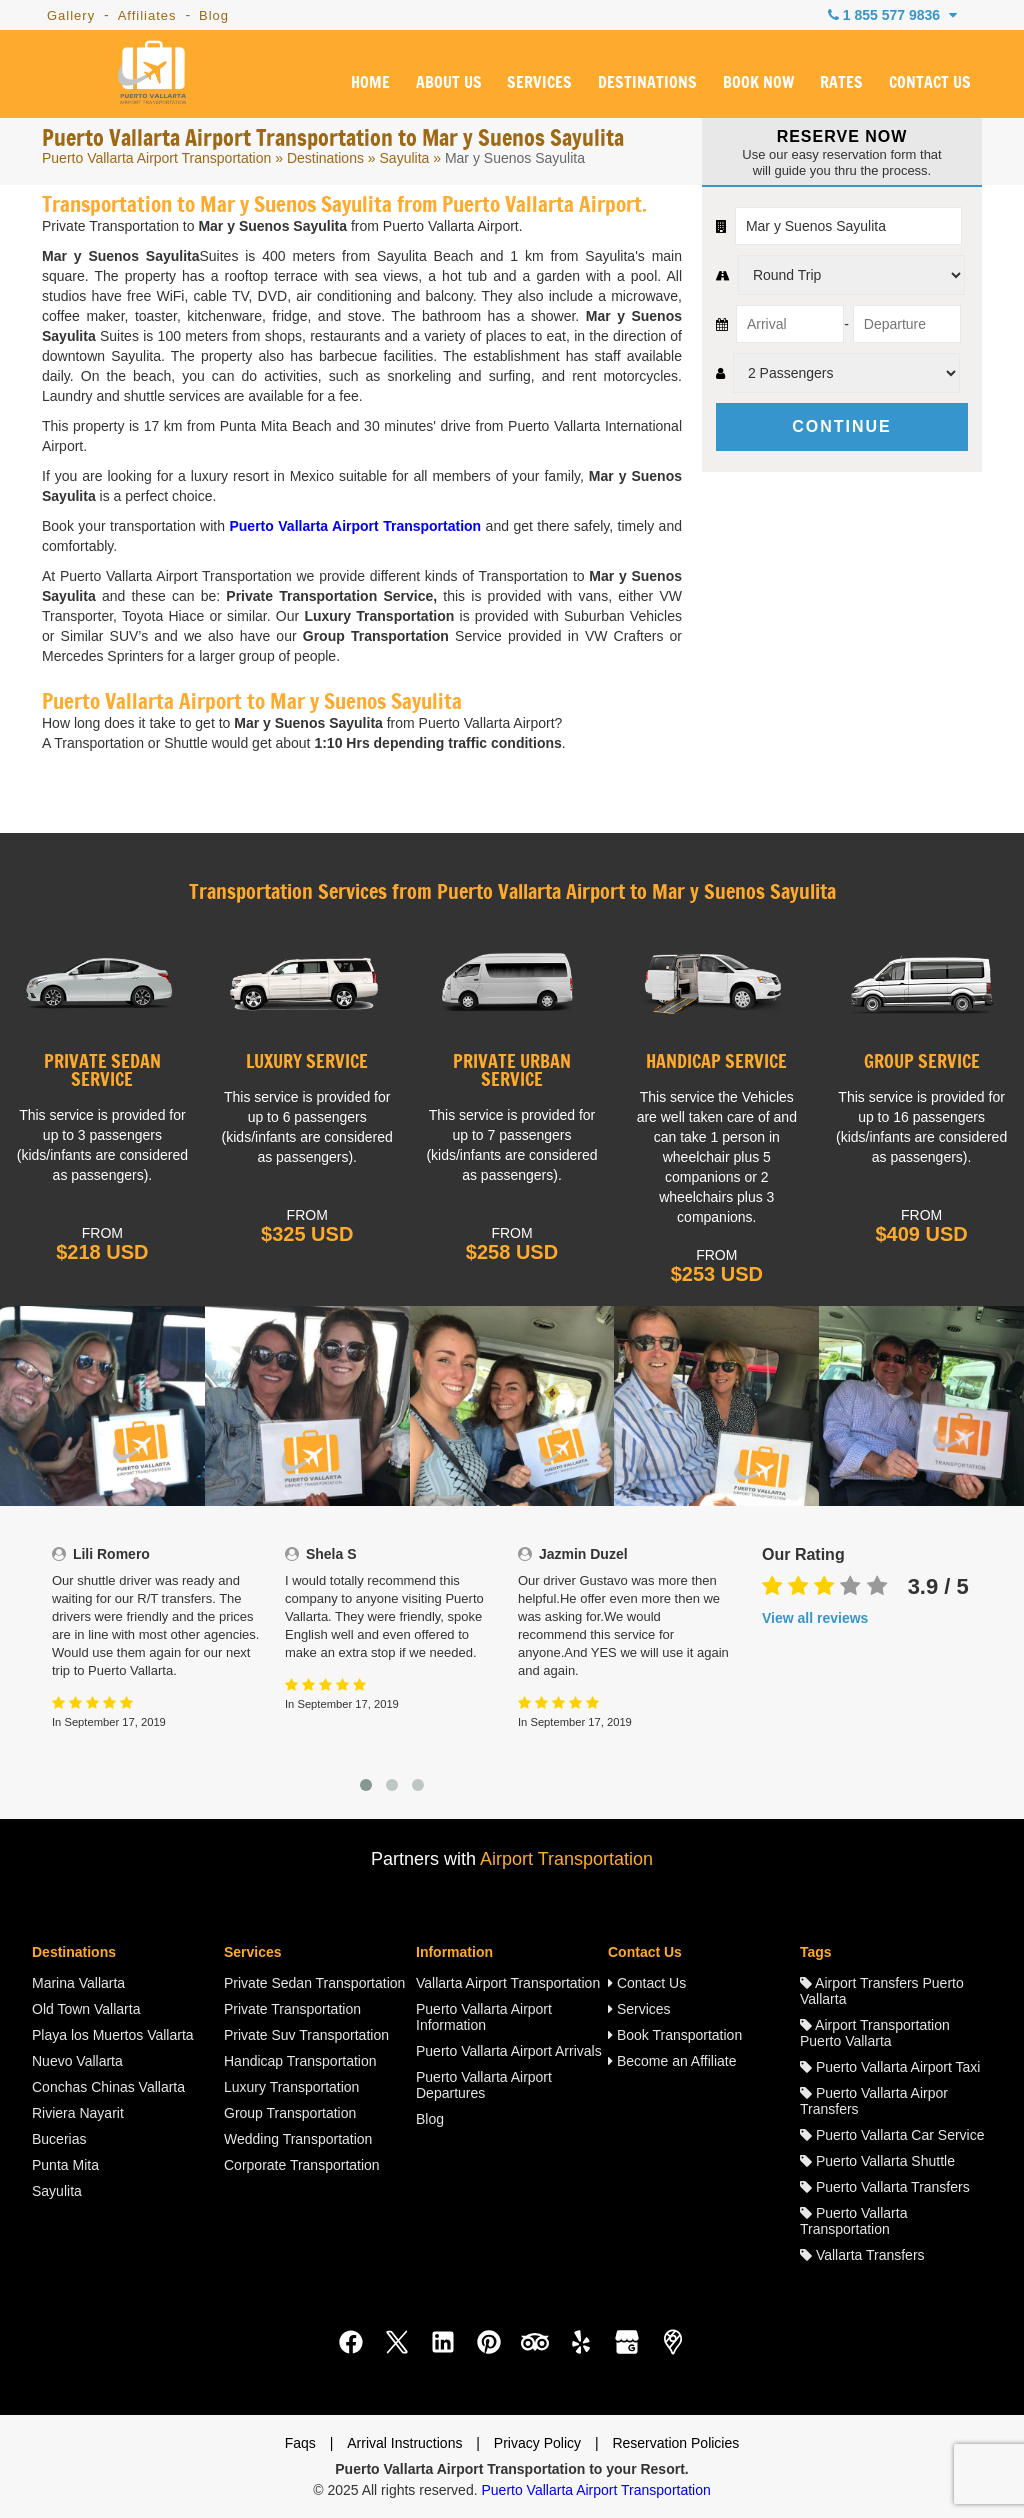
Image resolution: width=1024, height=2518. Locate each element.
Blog (214, 15)
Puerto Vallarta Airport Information (484, 2017)
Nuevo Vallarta (77, 2061)
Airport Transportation (566, 1859)
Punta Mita (65, 2165)
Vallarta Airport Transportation (508, 1983)
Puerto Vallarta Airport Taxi (890, 2067)
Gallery (71, 15)
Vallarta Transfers (862, 2255)
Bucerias (59, 2139)
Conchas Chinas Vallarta (108, 2087)
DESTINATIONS (647, 83)
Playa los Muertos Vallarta (113, 2035)
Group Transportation (290, 2113)
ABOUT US (449, 83)
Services (639, 2009)
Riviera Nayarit (78, 2113)
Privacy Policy (537, 2443)
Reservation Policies (675, 2443)
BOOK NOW (758, 83)
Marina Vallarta (78, 1983)
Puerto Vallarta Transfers (885, 2187)
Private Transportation (292, 2009)
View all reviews (815, 1618)
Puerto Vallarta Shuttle (877, 2161)
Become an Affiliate (672, 2061)
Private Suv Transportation (306, 2035)
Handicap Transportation (300, 2061)
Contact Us (647, 1983)
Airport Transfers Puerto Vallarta (882, 1991)
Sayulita (405, 158)
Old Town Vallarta (86, 2009)
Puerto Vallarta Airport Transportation (156, 158)
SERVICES (539, 83)
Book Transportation (675, 2035)
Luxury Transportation (291, 2087)
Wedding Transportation (298, 2139)
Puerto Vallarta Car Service (892, 2135)
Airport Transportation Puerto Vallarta (875, 2033)
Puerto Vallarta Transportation (853, 2221)
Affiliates (147, 15)
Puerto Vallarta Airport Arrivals (509, 2051)
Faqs (300, 2443)
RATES (841, 83)
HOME (370, 83)
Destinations (325, 158)
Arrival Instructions (404, 2443)
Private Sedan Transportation (314, 1983)
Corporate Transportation (302, 2165)
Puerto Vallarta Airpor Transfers (874, 2101)
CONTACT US (930, 83)
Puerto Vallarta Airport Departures (484, 2085)
